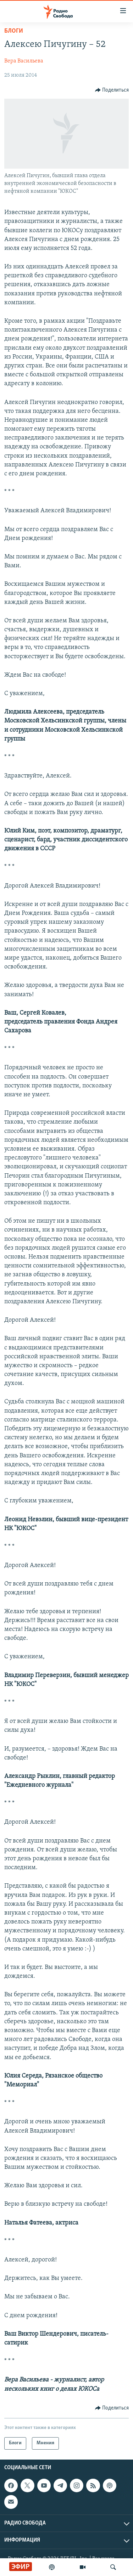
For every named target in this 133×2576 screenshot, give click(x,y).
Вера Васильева (23, 61)
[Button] (112, 90)
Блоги (13, 31)
